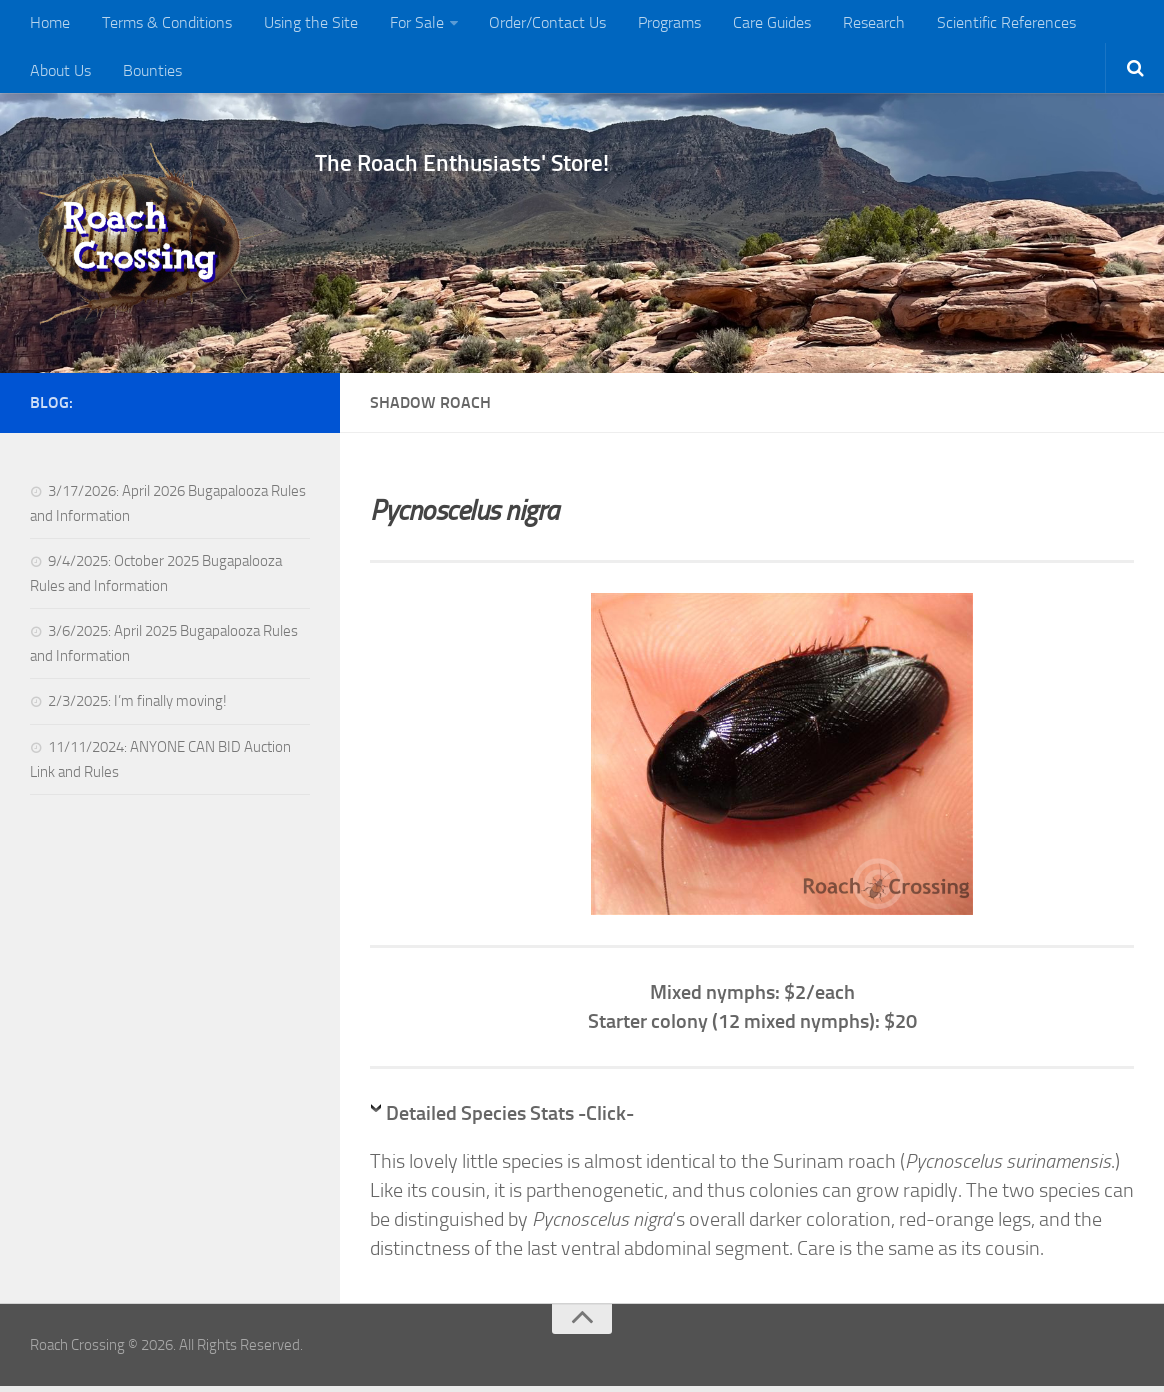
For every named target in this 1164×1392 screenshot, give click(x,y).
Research (846, 24)
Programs (649, 24)
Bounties (58, 74)
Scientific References (974, 24)
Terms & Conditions (162, 24)
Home (49, 24)
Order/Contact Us (531, 24)
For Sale (404, 24)
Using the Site (302, 24)
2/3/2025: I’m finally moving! (137, 707)
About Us (1102, 24)
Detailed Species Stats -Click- (510, 1119)
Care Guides (748, 24)
